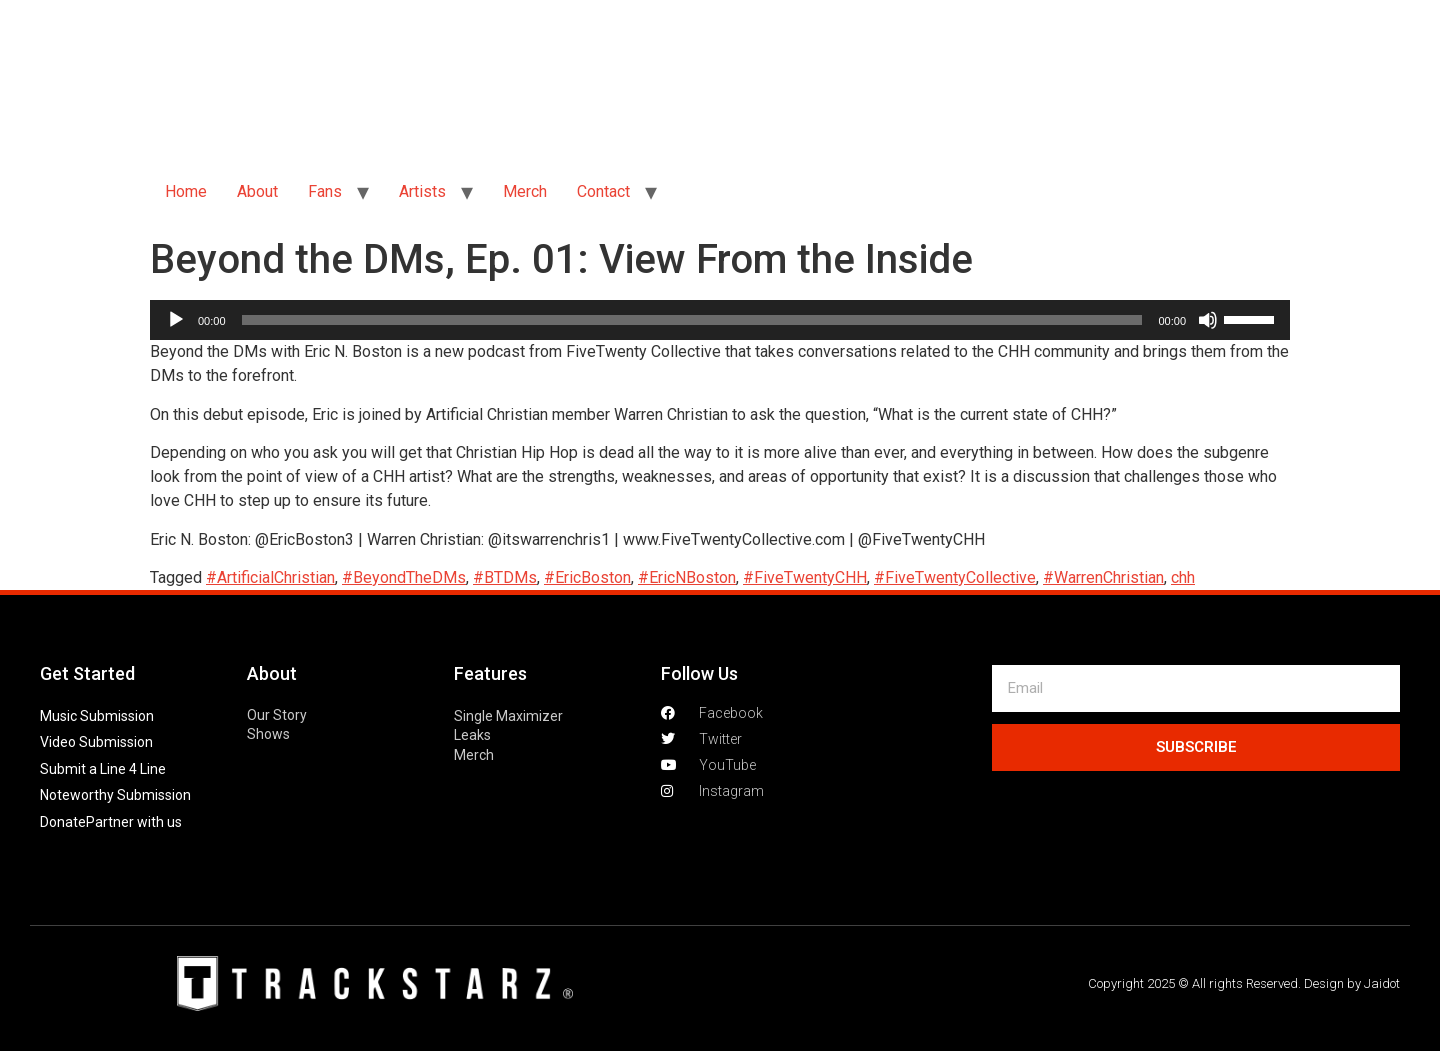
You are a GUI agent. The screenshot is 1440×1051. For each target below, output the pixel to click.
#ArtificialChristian (270, 577)
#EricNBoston (687, 577)
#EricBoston (587, 577)
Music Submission (97, 716)
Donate (63, 822)
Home (186, 191)
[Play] (176, 320)
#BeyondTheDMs (404, 577)
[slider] (692, 320)
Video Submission (96, 742)
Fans (325, 191)
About (257, 191)
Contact (603, 191)
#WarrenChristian (1103, 577)
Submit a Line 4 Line (103, 769)
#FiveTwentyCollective (955, 577)
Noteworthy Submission (115, 795)
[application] (720, 320)
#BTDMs (505, 577)
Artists (422, 191)
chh (1183, 577)
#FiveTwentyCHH (805, 577)
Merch (525, 191)
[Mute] (1208, 320)
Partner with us (134, 822)
